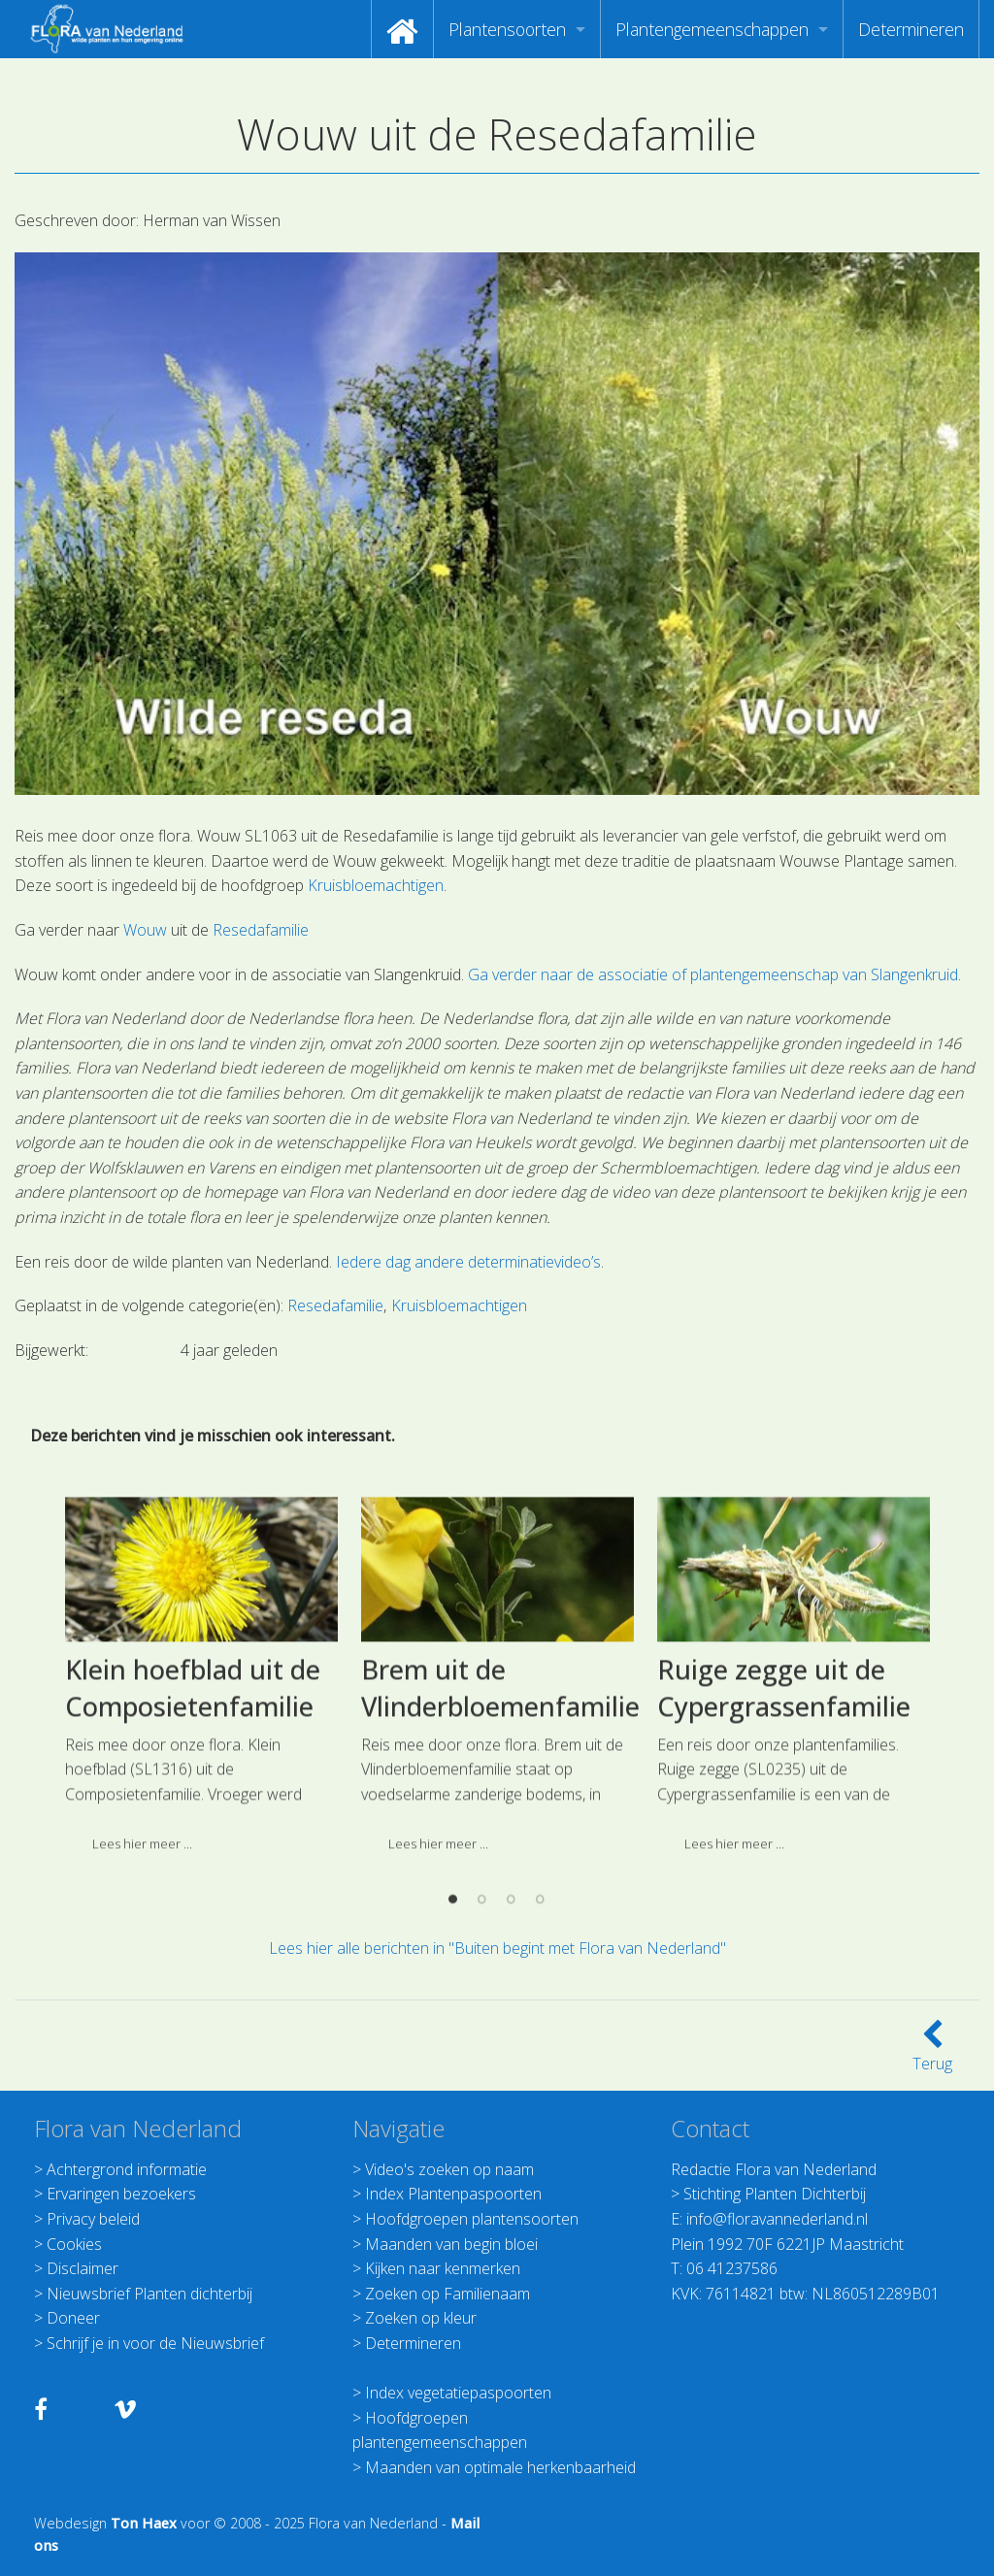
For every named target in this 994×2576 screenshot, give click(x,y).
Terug (932, 2052)
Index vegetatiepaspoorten (458, 2392)
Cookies (74, 2244)
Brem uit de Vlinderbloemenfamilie (500, 1805)
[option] (201, 1799)
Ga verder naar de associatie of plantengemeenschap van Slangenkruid (713, 974)
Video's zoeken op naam (449, 2169)
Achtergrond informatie (127, 2169)
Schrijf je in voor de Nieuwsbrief (155, 2343)
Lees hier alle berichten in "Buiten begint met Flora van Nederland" (497, 1948)
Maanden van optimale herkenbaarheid (500, 2467)
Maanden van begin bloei (451, 2244)
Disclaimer (82, 2268)
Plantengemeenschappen (712, 29)
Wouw (145, 930)
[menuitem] (402, 29)
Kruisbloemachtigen (376, 885)
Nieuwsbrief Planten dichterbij (149, 2293)
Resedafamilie (261, 930)
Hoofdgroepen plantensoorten (472, 2218)
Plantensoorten (507, 29)
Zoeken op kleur (421, 2317)
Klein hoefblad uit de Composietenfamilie (192, 1805)
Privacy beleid (93, 2218)
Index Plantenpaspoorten (453, 2193)
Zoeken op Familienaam (447, 2293)
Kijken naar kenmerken (442, 2268)
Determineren (911, 29)
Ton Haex (144, 2523)
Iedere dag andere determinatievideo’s (468, 1261)
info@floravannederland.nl (777, 2218)
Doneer (73, 2317)
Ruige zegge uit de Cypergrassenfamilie (784, 1805)
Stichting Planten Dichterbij (774, 2193)
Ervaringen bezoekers (121, 2193)
